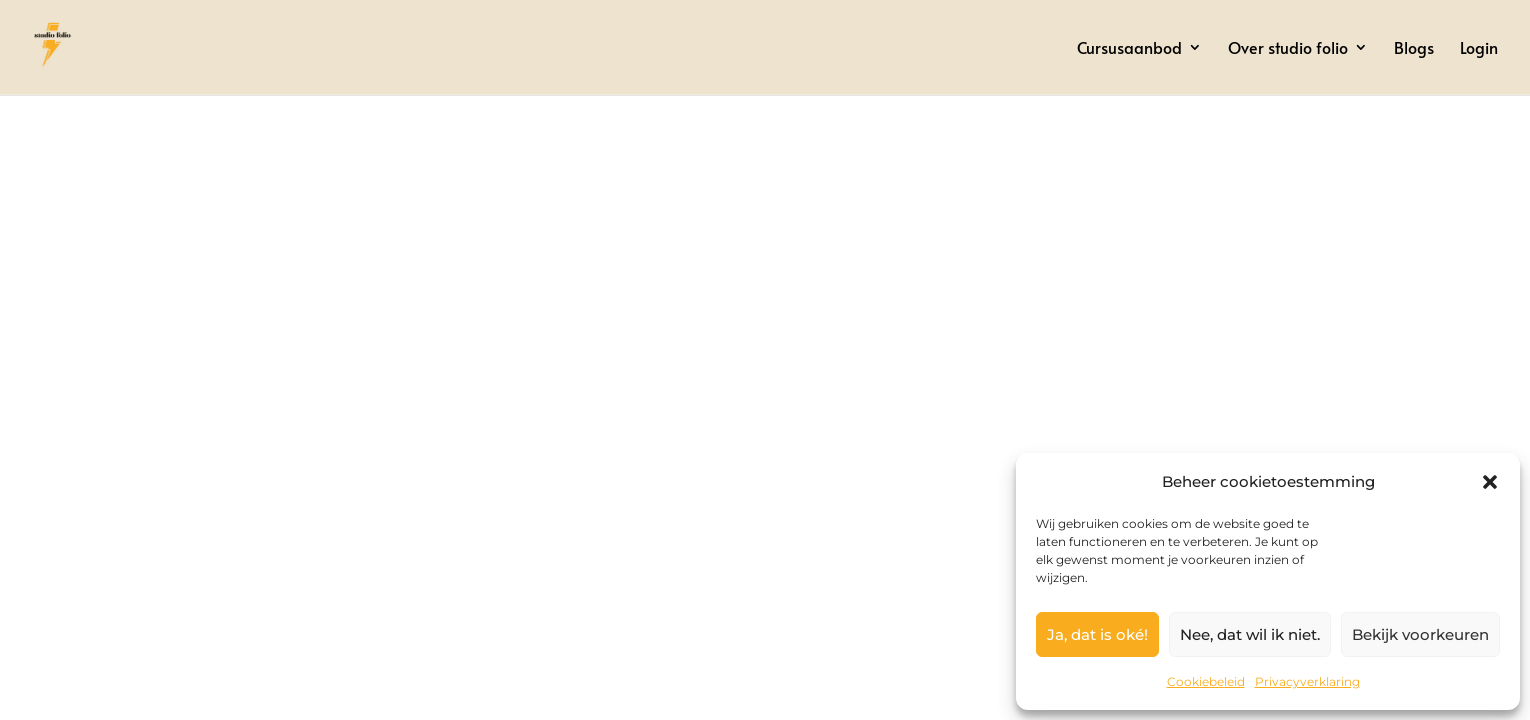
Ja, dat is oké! (1097, 634)
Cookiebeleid (1206, 681)
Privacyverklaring (1307, 681)
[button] (1490, 482)
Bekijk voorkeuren (1420, 634)
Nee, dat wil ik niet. (1250, 634)
